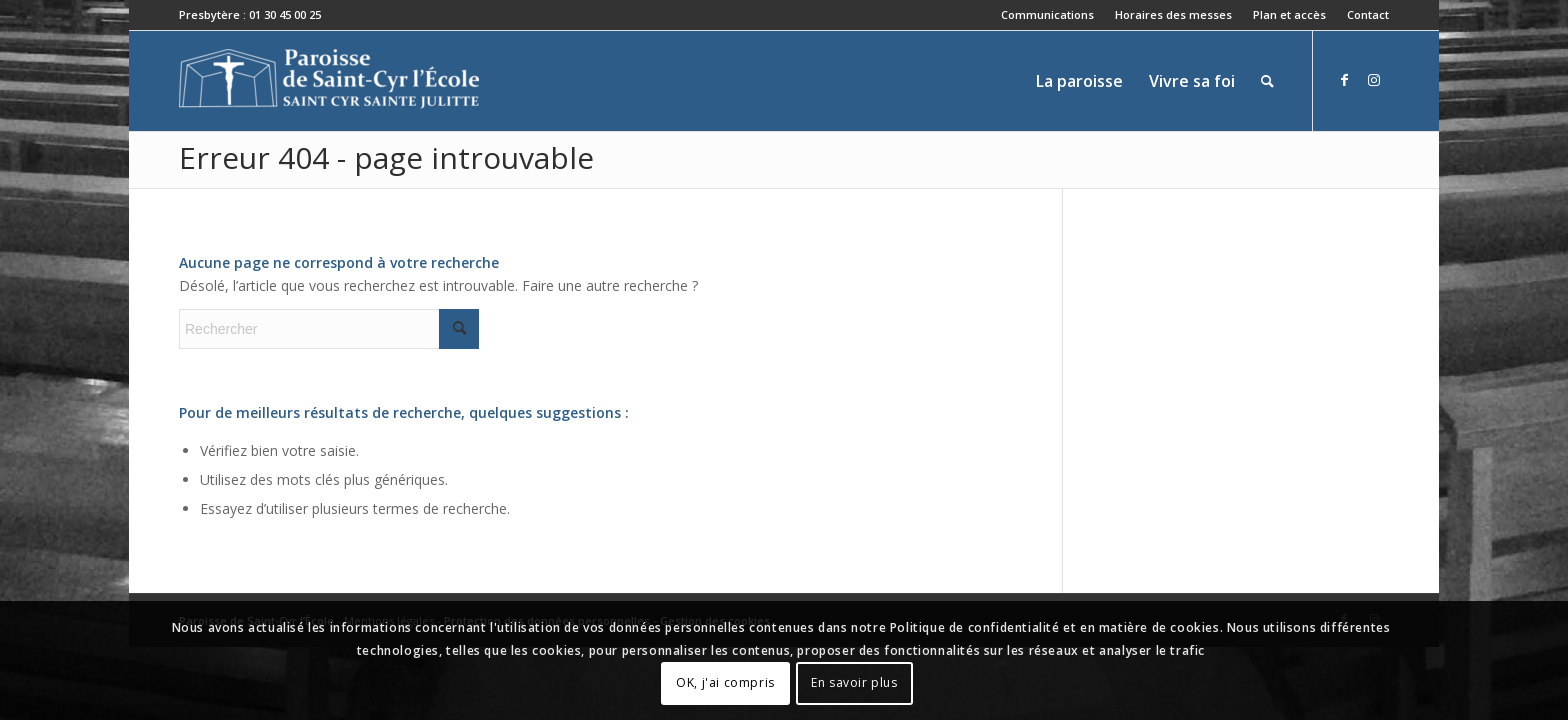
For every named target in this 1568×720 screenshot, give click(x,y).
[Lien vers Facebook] (1344, 80)
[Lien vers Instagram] (1374, 80)
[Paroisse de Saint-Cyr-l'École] (329, 81)
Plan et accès (1289, 14)
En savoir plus (854, 682)
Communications (1047, 14)
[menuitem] (1048, 15)
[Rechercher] (1267, 81)
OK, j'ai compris (725, 682)
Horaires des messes (1173, 14)
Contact (1368, 14)
